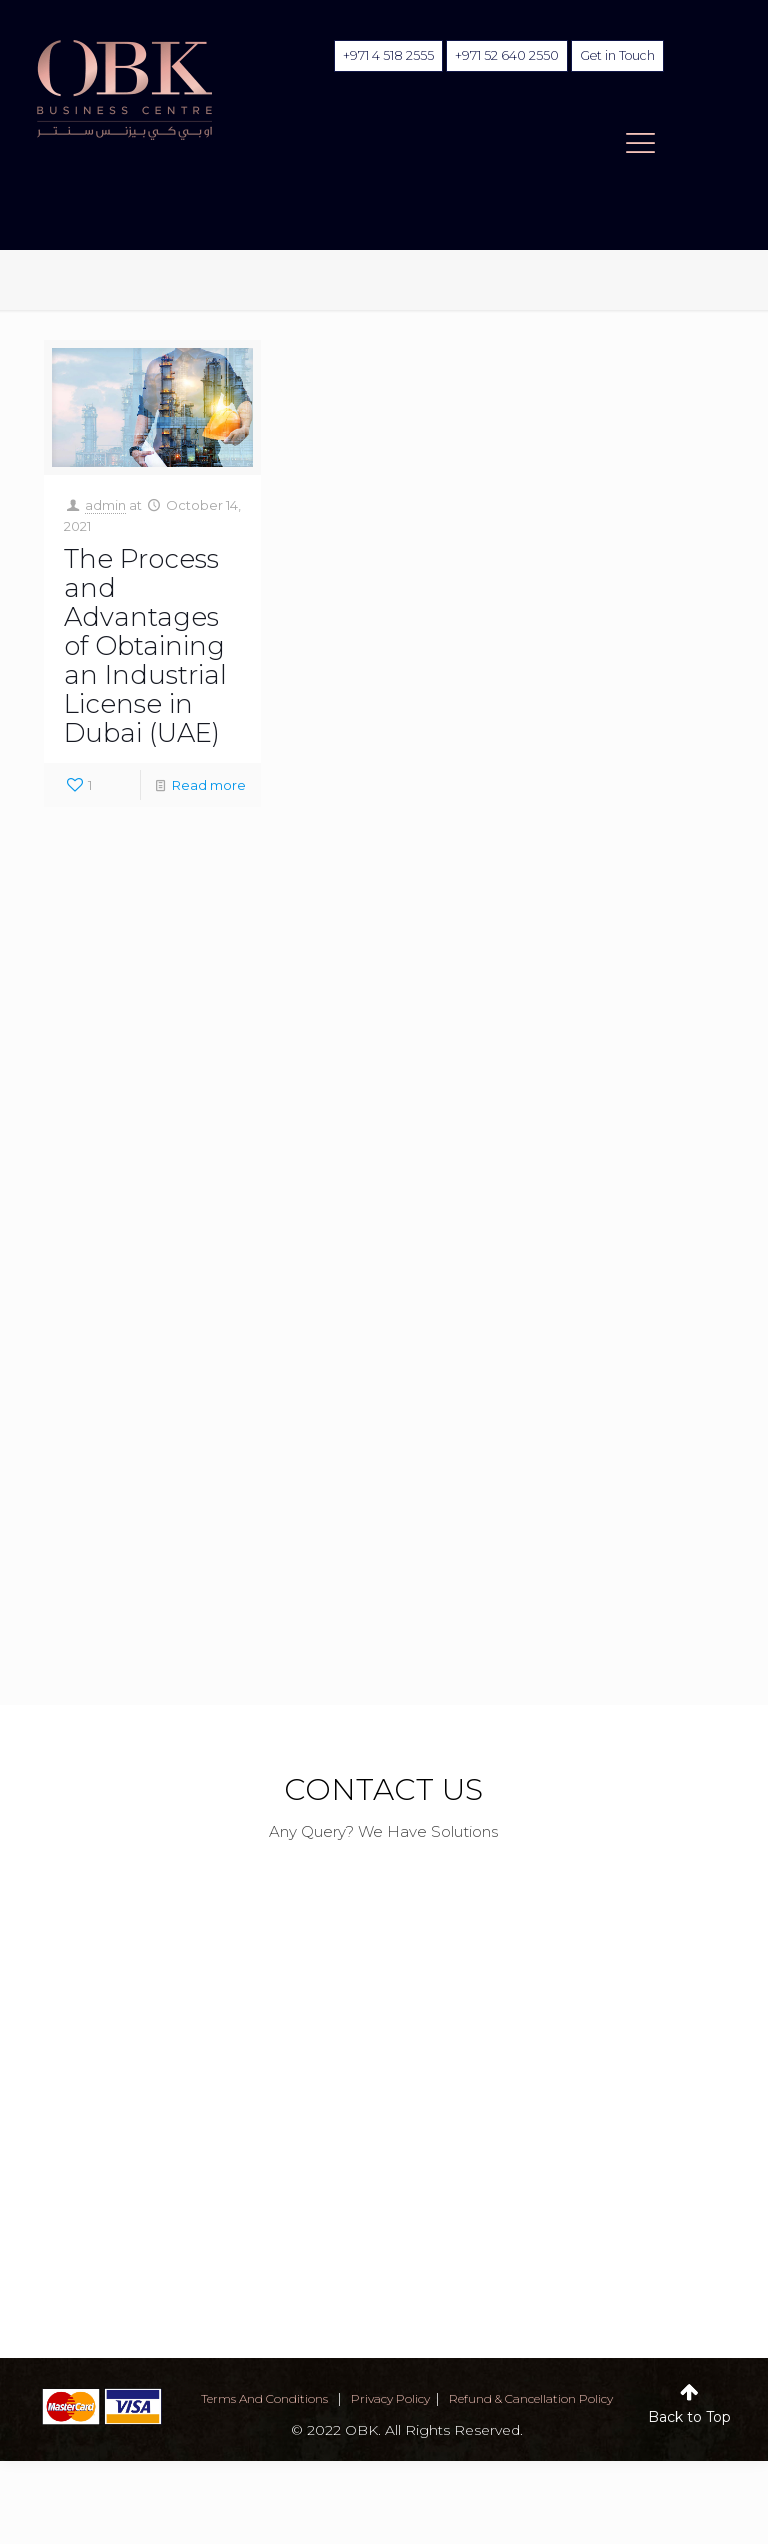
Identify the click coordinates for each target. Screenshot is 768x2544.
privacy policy (390, 2398)
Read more (209, 785)
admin (105, 505)
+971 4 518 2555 (383, 56)
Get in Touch (615, 56)
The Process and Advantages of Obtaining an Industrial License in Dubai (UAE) (145, 646)
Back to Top (689, 2417)
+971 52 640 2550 (502, 56)
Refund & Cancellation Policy (531, 2398)
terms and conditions (264, 2398)
